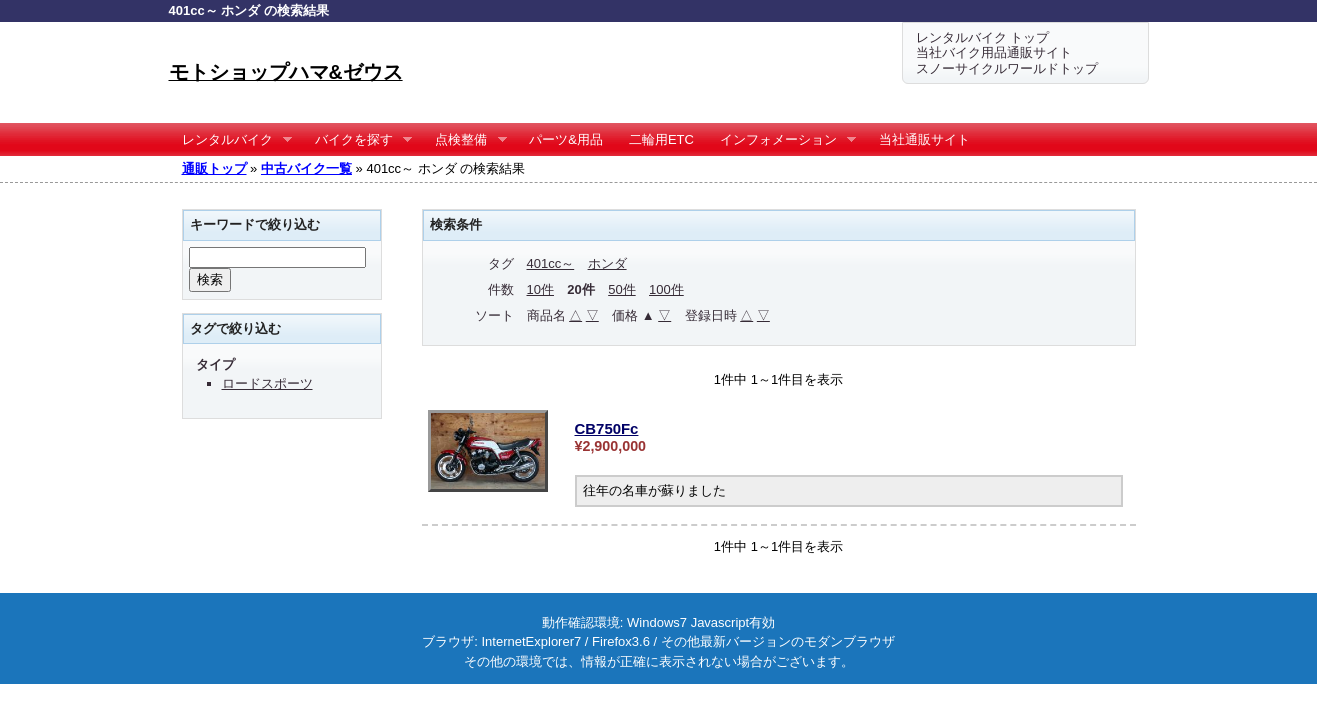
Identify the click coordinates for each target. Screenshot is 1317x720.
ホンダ (607, 263)
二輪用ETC (661, 139)
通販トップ (214, 168)
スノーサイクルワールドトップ (1007, 68)
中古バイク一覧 (306, 168)
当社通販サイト (924, 139)
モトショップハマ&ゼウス (286, 72)
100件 (666, 289)
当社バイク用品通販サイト (994, 52)
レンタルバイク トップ (983, 37)
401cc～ (551, 263)
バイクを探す (357, 140)
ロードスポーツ (267, 383)
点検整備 (464, 140)
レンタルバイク (231, 140)
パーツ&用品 (566, 139)
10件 (540, 289)
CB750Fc (607, 428)
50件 (621, 289)
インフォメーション (782, 140)
